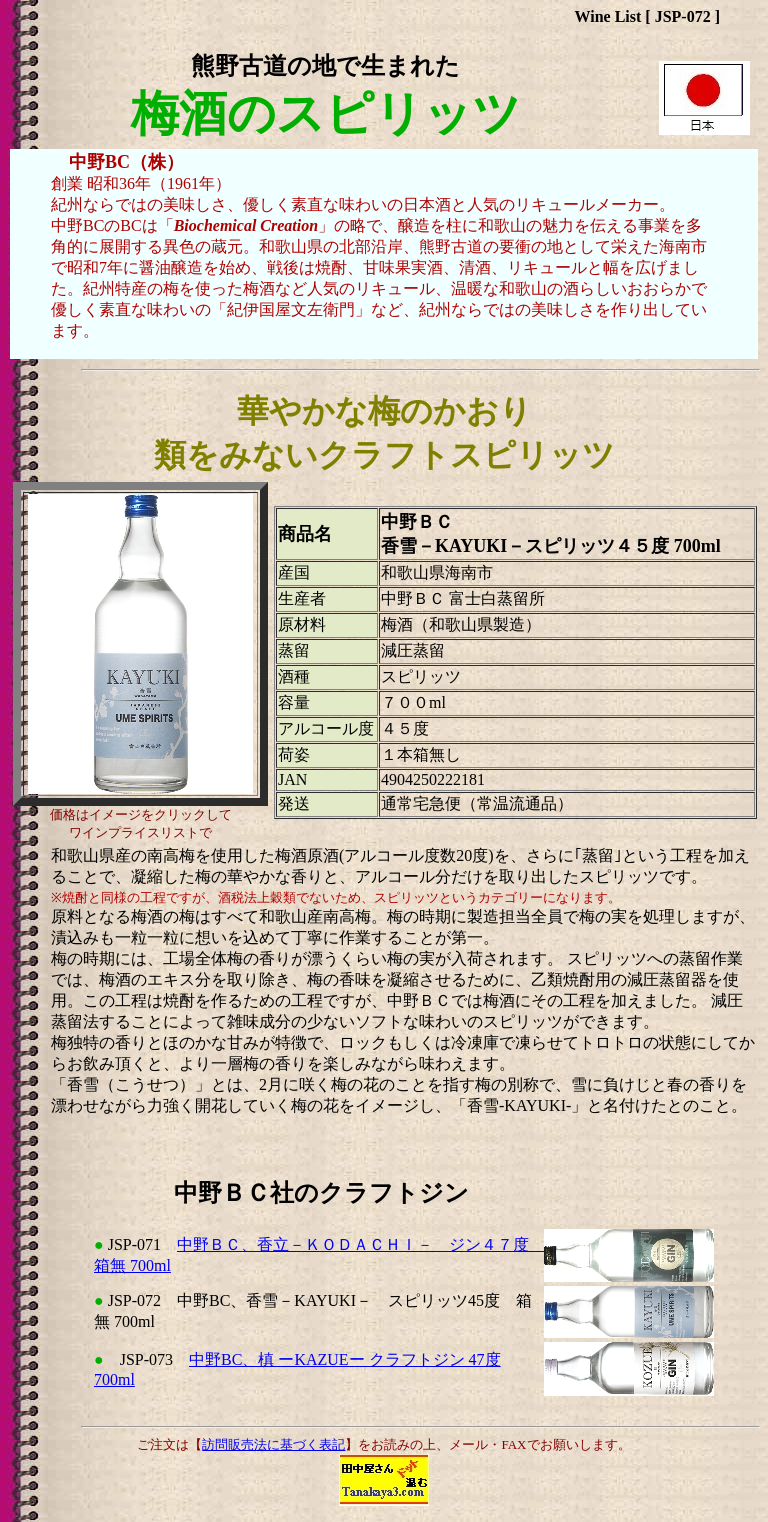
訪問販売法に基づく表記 (273, 1444)
